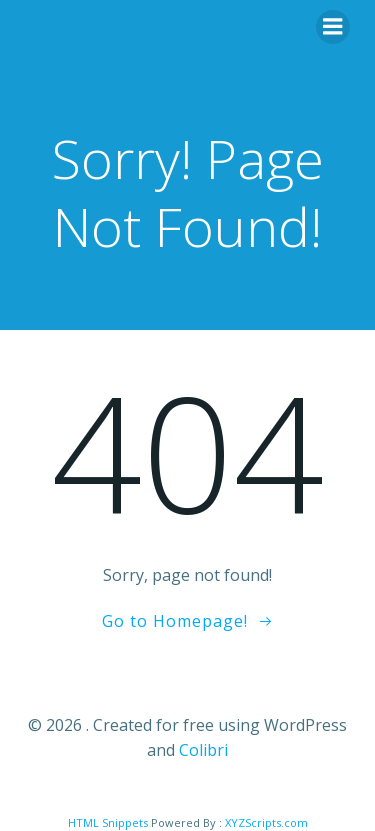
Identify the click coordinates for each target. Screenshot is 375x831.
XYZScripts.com (266, 822)
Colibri (203, 750)
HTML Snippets (108, 822)
